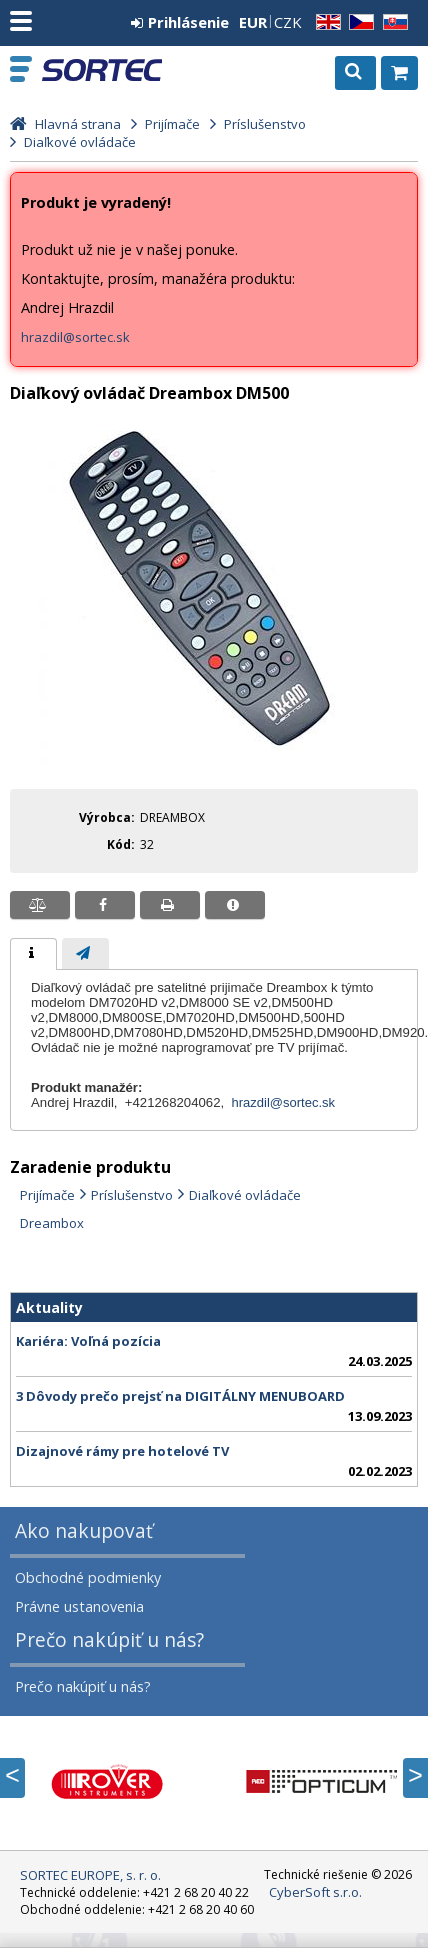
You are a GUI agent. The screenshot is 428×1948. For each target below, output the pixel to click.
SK (392, 22)
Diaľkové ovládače (245, 1195)
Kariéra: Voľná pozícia (88, 1341)
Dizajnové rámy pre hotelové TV (122, 1451)
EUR (253, 22)
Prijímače (47, 1195)
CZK (288, 22)
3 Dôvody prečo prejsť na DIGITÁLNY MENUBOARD (180, 1396)
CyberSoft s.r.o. (315, 1892)
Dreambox (52, 1223)
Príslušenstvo (132, 1195)
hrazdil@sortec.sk (75, 337)
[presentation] (33, 954)
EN (325, 22)
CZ (358, 22)
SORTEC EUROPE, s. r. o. (102, 70)
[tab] (33, 954)
